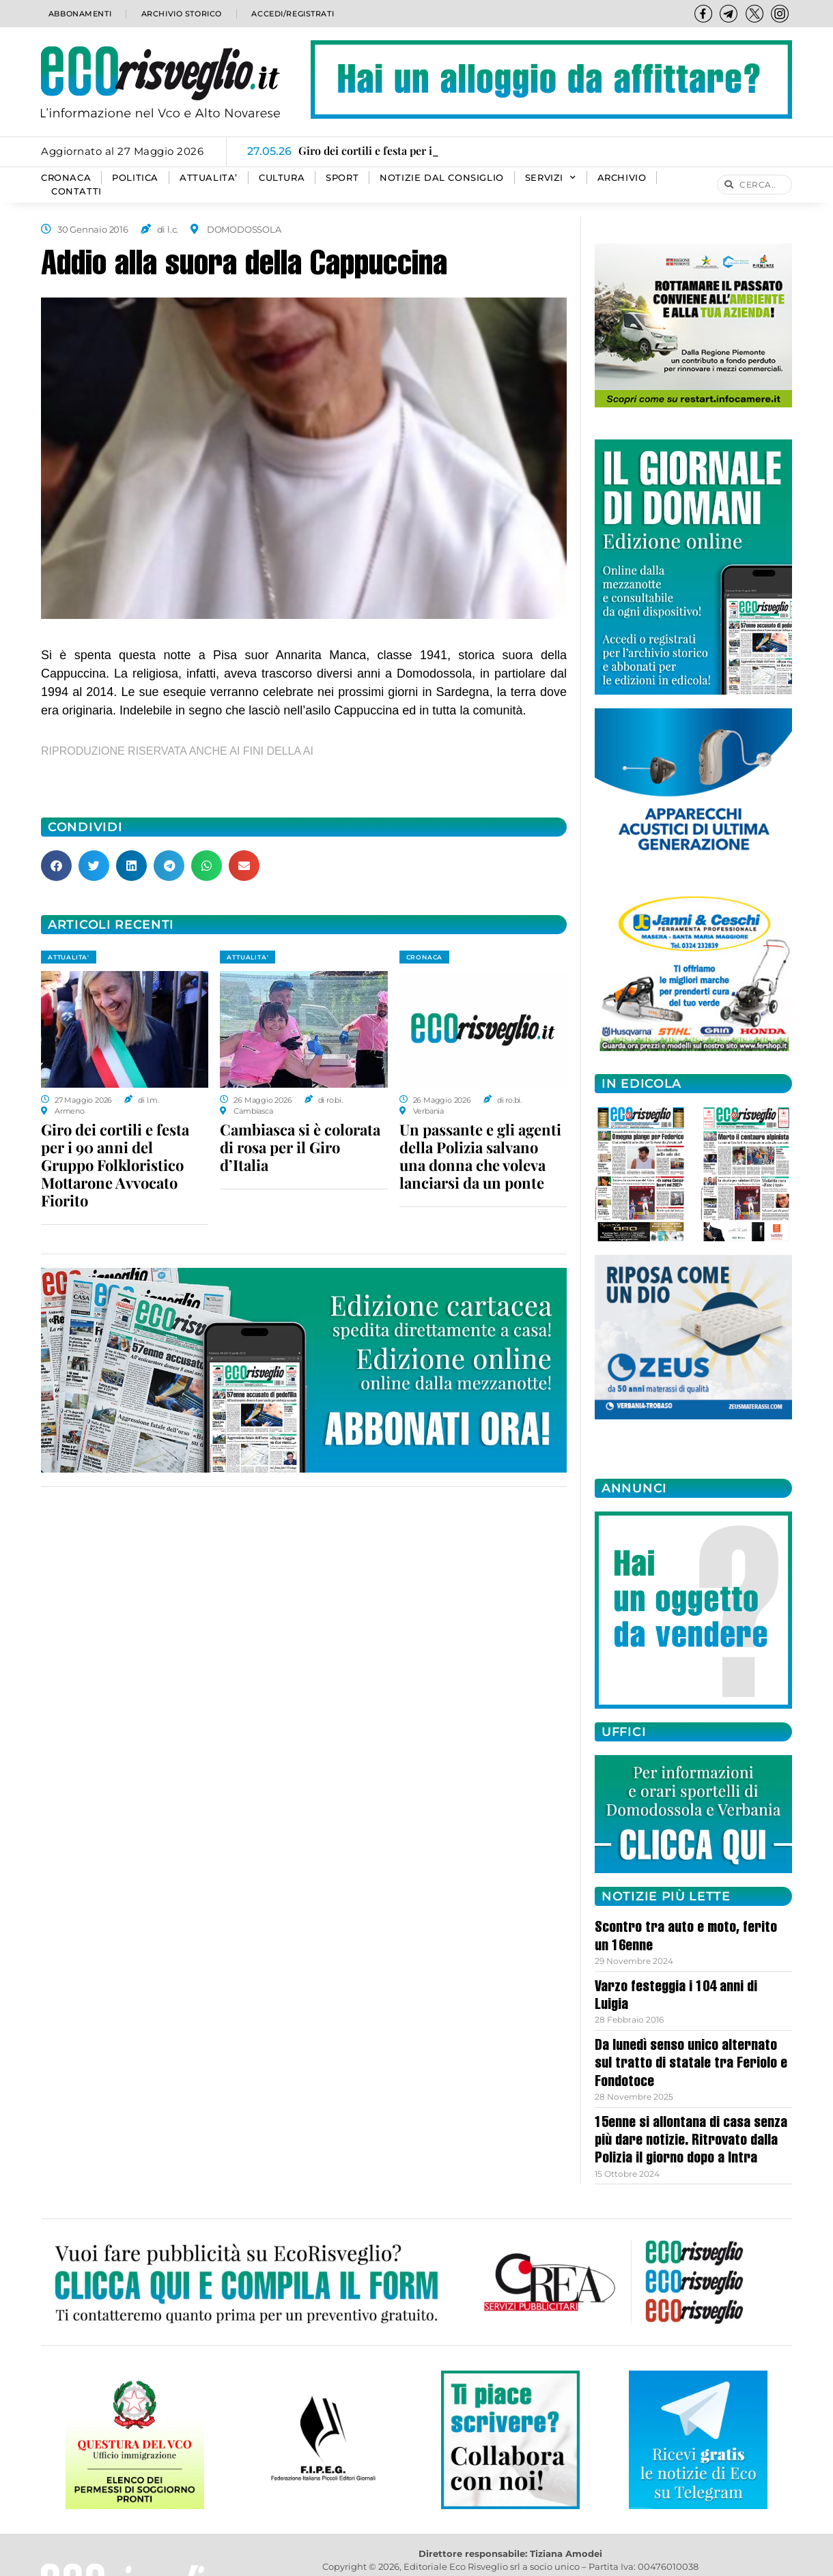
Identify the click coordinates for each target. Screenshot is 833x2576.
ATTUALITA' (68, 957)
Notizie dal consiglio (442, 178)
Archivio (622, 178)
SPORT (342, 178)
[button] (56, 865)
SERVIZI (550, 178)
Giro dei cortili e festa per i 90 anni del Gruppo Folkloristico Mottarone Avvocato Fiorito (115, 1165)
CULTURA (282, 178)
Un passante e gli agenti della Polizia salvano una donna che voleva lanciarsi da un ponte (480, 1156)
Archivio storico (180, 13)
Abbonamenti (79, 13)
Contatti (76, 191)
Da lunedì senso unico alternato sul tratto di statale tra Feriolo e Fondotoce (691, 2064)
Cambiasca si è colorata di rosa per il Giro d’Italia (300, 1147)
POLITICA (135, 178)
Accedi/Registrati (292, 13)
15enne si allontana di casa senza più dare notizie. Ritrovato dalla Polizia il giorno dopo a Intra (691, 2141)
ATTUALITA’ (209, 178)
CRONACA (66, 178)
